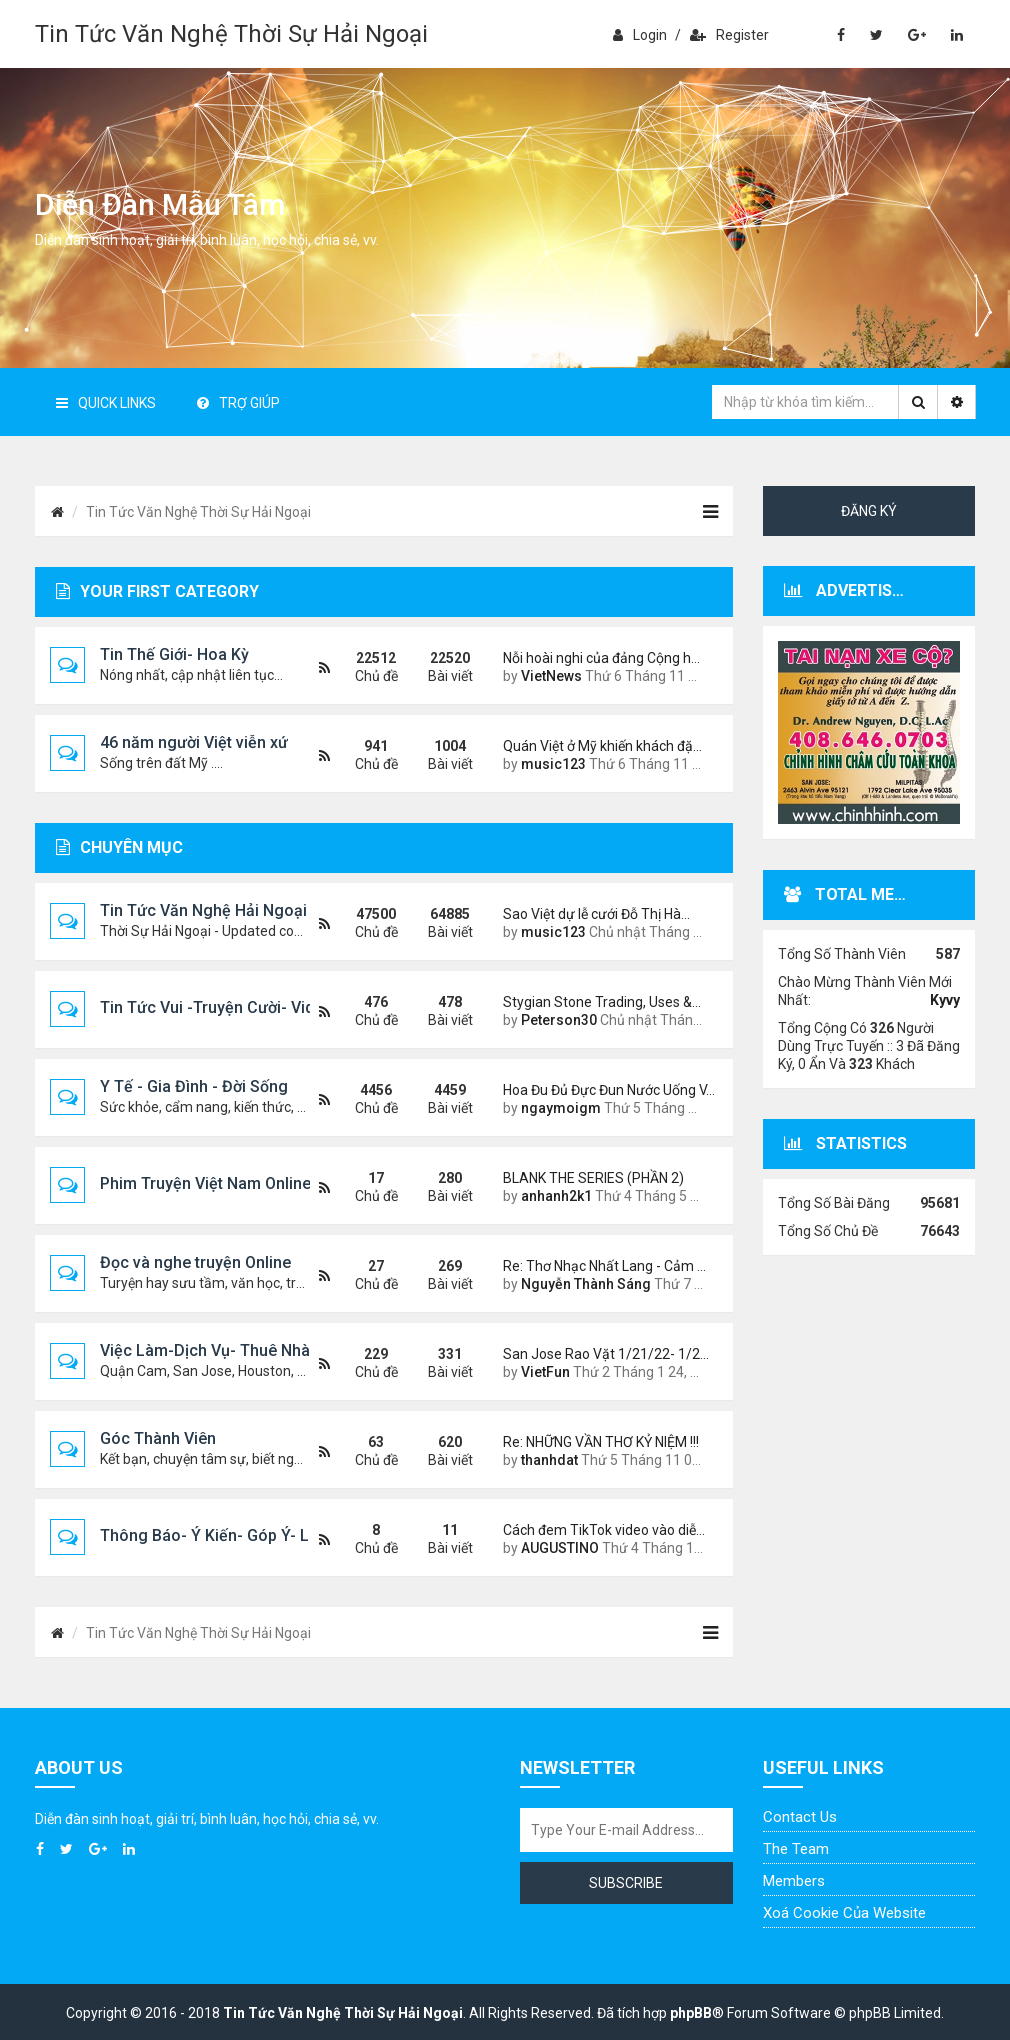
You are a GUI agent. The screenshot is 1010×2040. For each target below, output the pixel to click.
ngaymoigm (561, 1108)
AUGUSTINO (560, 1548)
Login (640, 35)
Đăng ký (869, 511)
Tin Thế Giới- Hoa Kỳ (174, 654)
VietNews (551, 676)
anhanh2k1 (556, 1196)
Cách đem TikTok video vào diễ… (603, 1530)
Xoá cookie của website (844, 1913)
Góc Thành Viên (158, 1438)
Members (794, 1881)
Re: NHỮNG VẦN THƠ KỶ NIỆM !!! (601, 1442)
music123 (553, 764)
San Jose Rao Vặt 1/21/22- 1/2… (603, 1354)
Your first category (157, 591)
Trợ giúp (238, 403)
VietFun (545, 1372)
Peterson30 (559, 1020)
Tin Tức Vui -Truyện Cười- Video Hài (230, 1007)
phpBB (691, 2013)
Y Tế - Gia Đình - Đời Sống (194, 1086)
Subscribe (626, 1883)
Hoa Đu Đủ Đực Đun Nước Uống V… (603, 1090)
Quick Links (106, 403)
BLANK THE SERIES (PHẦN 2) (593, 1178)
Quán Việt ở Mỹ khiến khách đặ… (602, 746)
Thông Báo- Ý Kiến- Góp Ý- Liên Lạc (231, 1535)
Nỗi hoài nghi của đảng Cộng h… (601, 658)
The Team (796, 1849)
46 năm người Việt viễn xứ (194, 742)
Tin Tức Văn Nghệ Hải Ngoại (203, 910)
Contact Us (800, 1817)
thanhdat (549, 1460)
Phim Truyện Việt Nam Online (205, 1183)
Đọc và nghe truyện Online (195, 1262)
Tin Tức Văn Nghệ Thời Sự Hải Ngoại (231, 34)
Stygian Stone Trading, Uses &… (602, 1002)
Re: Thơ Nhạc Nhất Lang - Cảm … (603, 1266)
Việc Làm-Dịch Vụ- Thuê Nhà (205, 1350)
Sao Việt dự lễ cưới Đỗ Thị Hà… (596, 914)
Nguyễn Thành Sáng (586, 1284)
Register (729, 35)
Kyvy (945, 1000)
